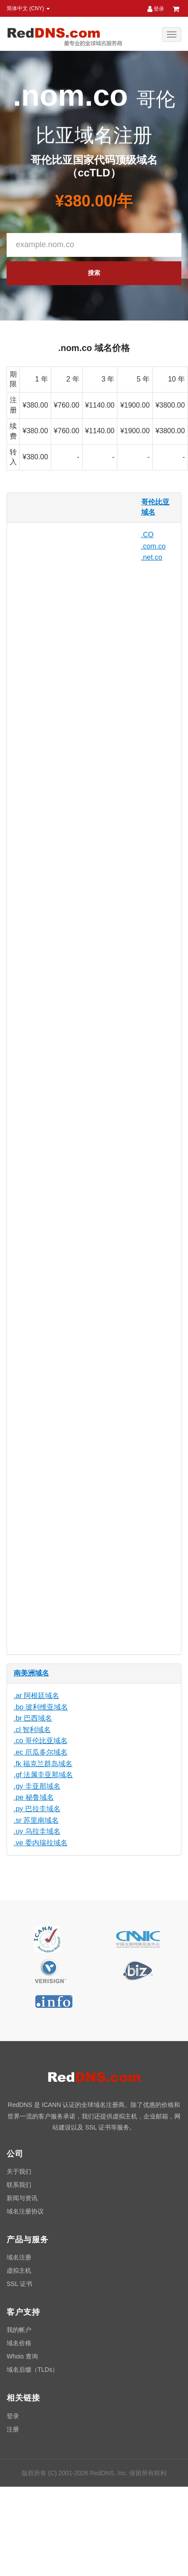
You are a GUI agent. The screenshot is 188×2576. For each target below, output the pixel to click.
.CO (147, 534)
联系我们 (19, 2184)
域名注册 (19, 2257)
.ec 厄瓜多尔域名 (41, 1752)
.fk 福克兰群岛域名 (43, 1763)
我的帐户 (19, 2329)
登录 (155, 9)
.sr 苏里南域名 (36, 1820)
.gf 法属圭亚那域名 (43, 1774)
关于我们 (19, 2171)
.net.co (151, 557)
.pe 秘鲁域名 (34, 1797)
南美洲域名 (31, 1673)
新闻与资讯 (22, 2198)
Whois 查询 (22, 2356)
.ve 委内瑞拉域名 (41, 1843)
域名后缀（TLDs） (32, 2369)
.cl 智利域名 (32, 1729)
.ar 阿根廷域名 (36, 1695)
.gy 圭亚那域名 (37, 1786)
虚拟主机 (19, 2270)
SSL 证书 (19, 2283)
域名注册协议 (25, 2211)
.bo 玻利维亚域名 (41, 1707)
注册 (13, 2429)
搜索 (94, 272)
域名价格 (19, 2343)
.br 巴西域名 (33, 1718)
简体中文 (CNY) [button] (28, 8)
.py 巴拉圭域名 (37, 1809)
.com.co (153, 546)
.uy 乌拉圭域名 (37, 1831)
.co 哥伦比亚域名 (41, 1740)
